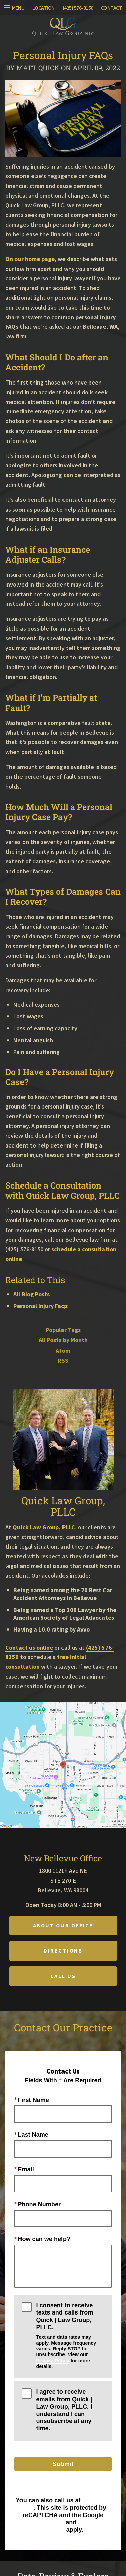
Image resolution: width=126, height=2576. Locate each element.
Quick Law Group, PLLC (44, 1527)
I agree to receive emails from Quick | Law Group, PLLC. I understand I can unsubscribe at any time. (64, 2409)
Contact (111, 7)
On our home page (30, 259)
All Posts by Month (63, 1340)
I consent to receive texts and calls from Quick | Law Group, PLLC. (70, 2336)
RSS (63, 1360)
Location (43, 7)
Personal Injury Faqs (40, 1306)
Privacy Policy (52, 2360)
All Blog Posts (31, 1294)
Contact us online (29, 1647)
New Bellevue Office (63, 1858)
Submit (63, 2464)
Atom (63, 1350)
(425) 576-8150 (77, 7)
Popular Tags (63, 1330)
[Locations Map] (63, 1764)
